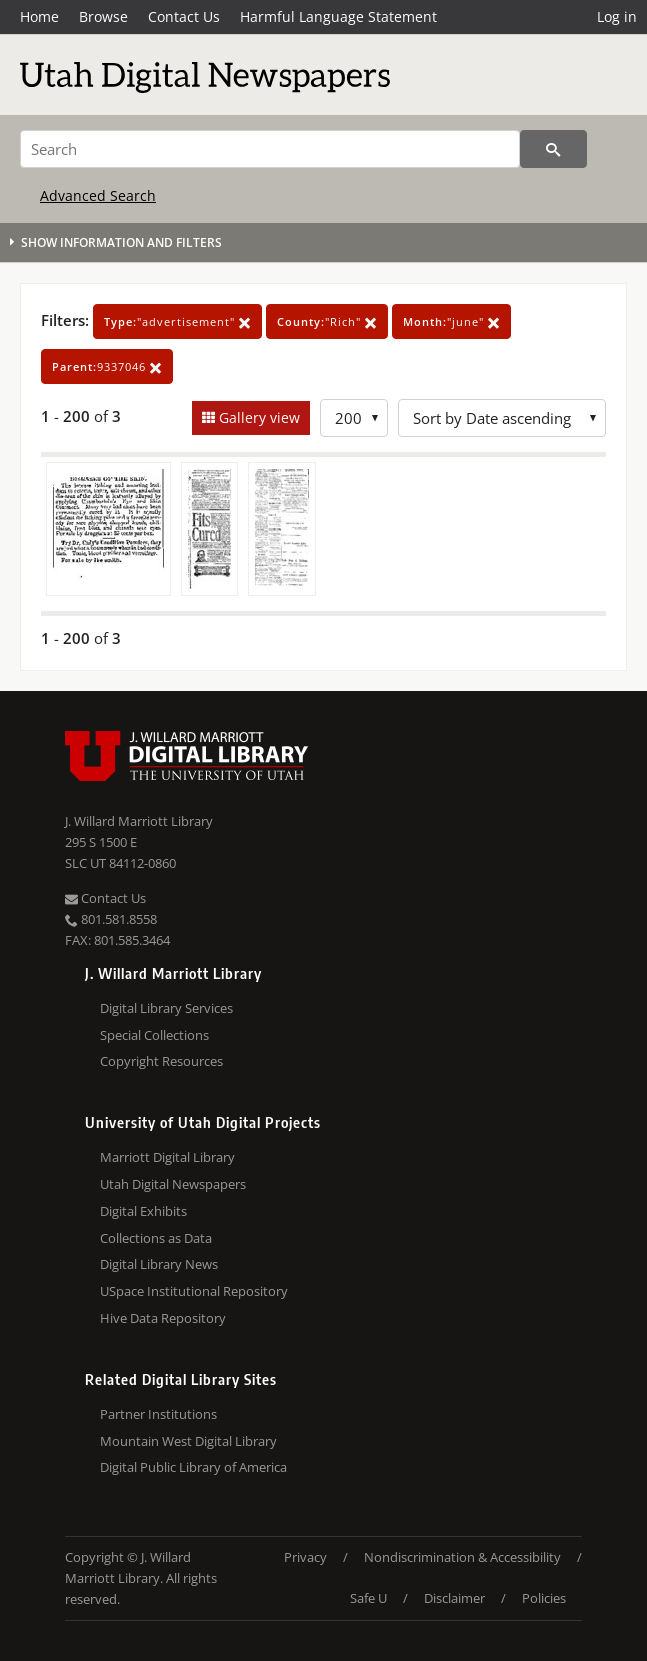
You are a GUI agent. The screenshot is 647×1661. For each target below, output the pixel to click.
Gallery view (257, 417)
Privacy (305, 1557)
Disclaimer (454, 1598)
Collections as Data (156, 1238)
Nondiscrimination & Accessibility (462, 1557)
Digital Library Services (166, 1008)
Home (39, 16)
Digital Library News (159, 1264)
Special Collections (154, 1035)
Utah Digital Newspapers (173, 1184)
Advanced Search (98, 195)
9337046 (107, 366)
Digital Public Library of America (193, 1467)
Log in (617, 16)
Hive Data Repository (163, 1318)
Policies (544, 1598)
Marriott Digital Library (167, 1157)
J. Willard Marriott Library (139, 821)
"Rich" (327, 321)
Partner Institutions (158, 1414)
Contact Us (184, 16)
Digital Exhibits (143, 1211)
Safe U (368, 1598)
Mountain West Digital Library (188, 1441)
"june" (451, 321)
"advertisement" (177, 321)
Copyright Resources (161, 1061)
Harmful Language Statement (338, 16)
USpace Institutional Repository (194, 1291)
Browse (103, 16)
